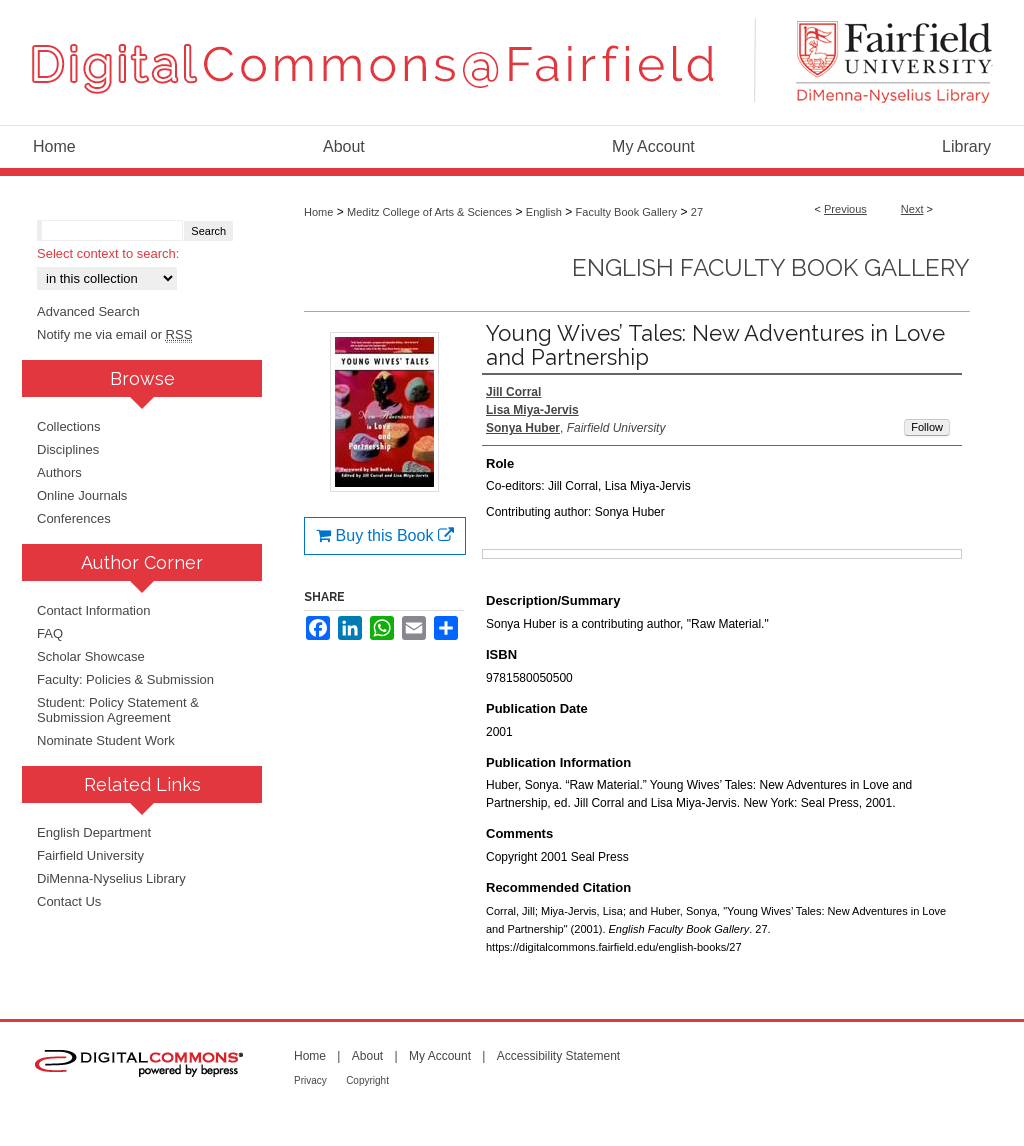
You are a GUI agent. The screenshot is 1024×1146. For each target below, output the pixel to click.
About (367, 1056)
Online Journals (82, 495)
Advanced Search (88, 311)
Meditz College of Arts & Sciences (429, 212)
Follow (927, 427)
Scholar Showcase (91, 656)
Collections (69, 426)
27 (697, 212)
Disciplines (68, 449)
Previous (845, 209)
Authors (59, 472)
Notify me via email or (114, 334)
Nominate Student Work (106, 740)
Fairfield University (90, 855)
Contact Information (93, 610)
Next (912, 209)
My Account (440, 1056)
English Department (94, 832)
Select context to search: (108, 253)
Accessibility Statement (558, 1056)
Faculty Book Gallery (626, 212)
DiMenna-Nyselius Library (111, 878)
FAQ (50, 633)
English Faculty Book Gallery (771, 267)
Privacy (310, 1080)
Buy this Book (385, 535)
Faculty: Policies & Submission (125, 679)
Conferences (74, 518)
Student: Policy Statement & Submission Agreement (118, 710)
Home (318, 212)
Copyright (367, 1080)
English (544, 212)
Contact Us (69, 901)
